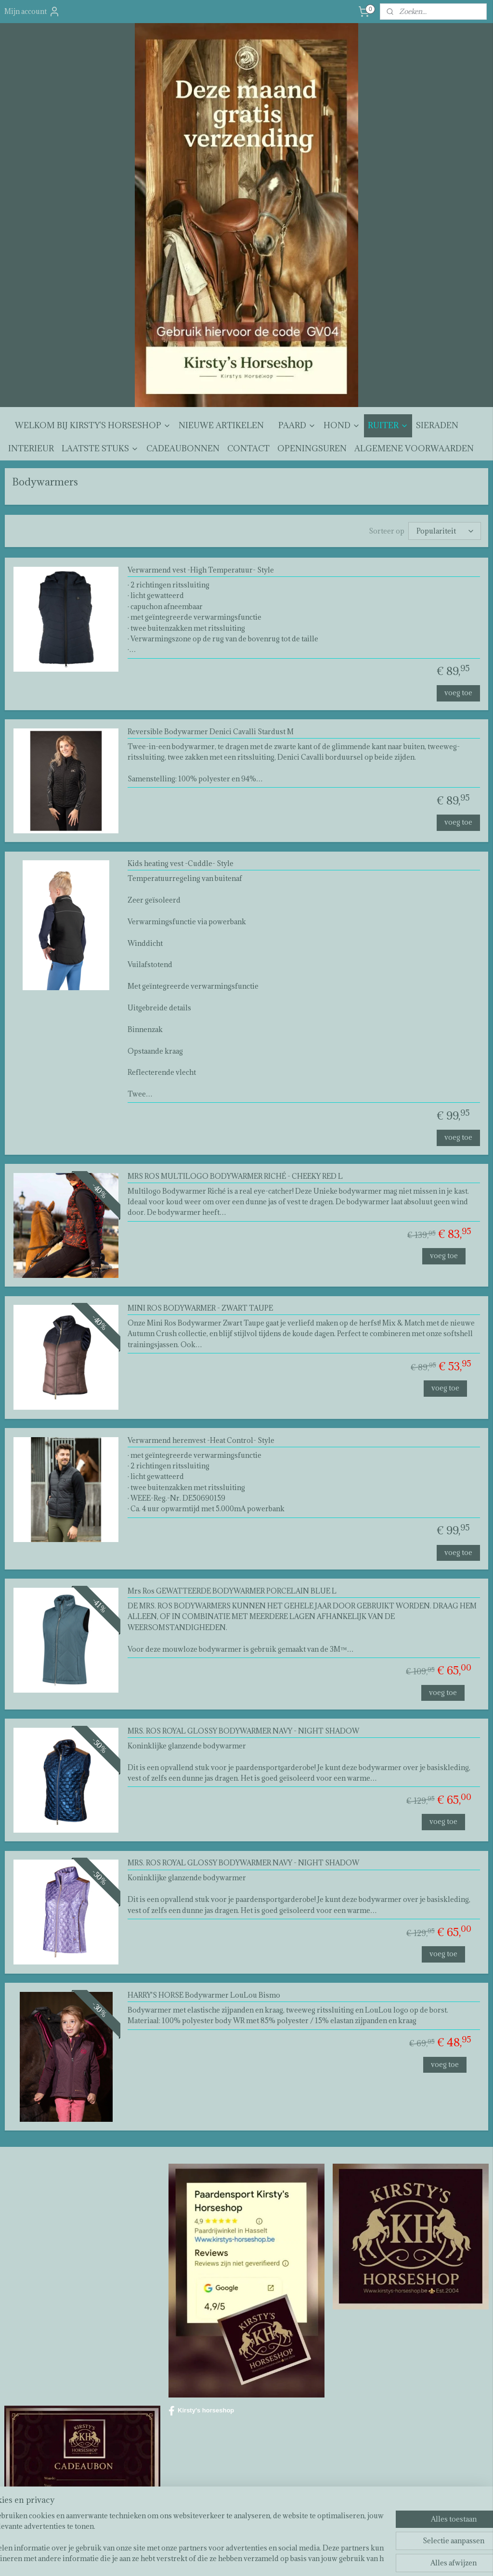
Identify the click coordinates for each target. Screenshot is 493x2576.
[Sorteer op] (444, 531)
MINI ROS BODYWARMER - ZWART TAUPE (200, 1308)
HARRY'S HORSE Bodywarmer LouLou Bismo (204, 1995)
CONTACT (248, 448)
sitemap (222, 2558)
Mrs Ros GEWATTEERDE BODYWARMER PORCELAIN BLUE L (232, 1591)
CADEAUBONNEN (183, 448)
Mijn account (32, 11)
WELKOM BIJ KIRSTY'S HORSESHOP (93, 425)
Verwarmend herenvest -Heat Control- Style (201, 1440)
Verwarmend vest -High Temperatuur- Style (201, 570)
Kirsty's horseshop (201, 2411)
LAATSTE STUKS (100, 448)
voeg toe (458, 692)
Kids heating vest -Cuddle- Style (181, 864)
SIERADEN (437, 425)
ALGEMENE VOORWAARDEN (414, 448)
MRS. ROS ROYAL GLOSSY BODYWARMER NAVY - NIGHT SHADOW (243, 1731)
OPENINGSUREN (312, 448)
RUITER (388, 425)
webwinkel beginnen (272, 2558)
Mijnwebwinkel (353, 2558)
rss (239, 2558)
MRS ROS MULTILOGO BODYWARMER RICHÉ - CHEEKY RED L (235, 1176)
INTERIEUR (31, 448)
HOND (342, 425)
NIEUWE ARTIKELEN (221, 425)
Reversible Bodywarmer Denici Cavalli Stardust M (211, 732)
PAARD (297, 425)
